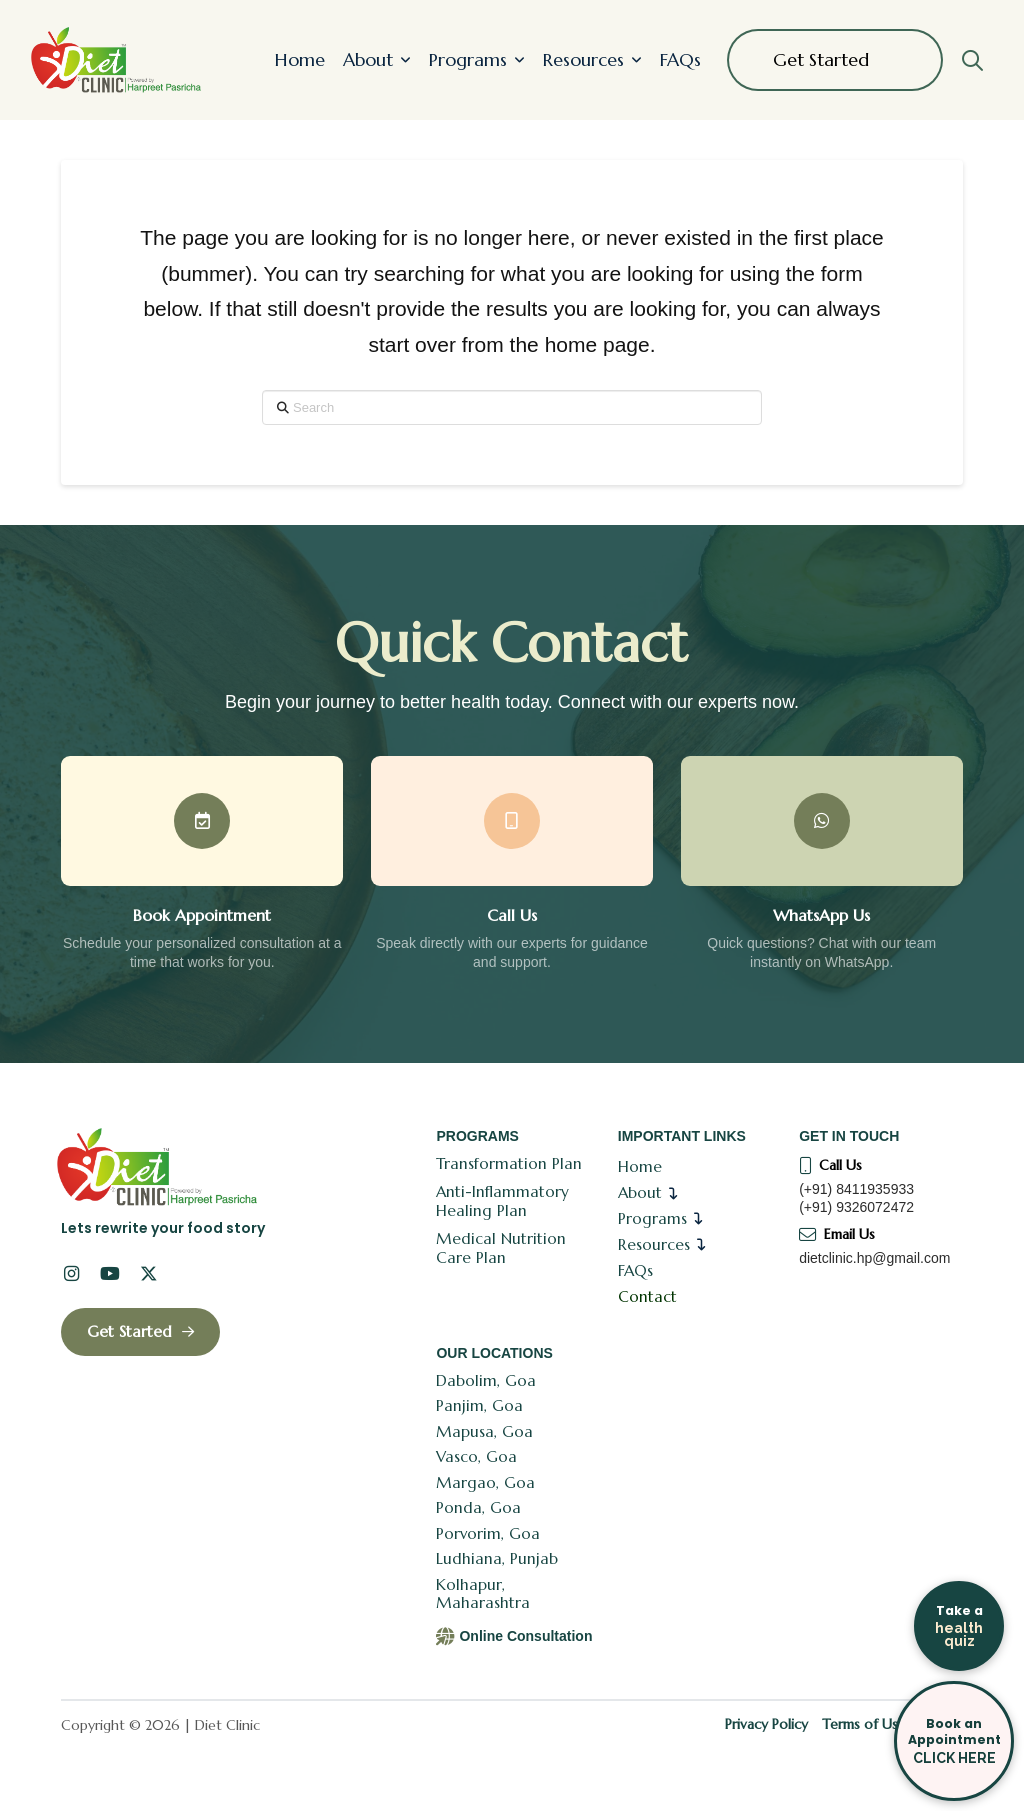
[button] (972, 60)
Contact (647, 1296)
